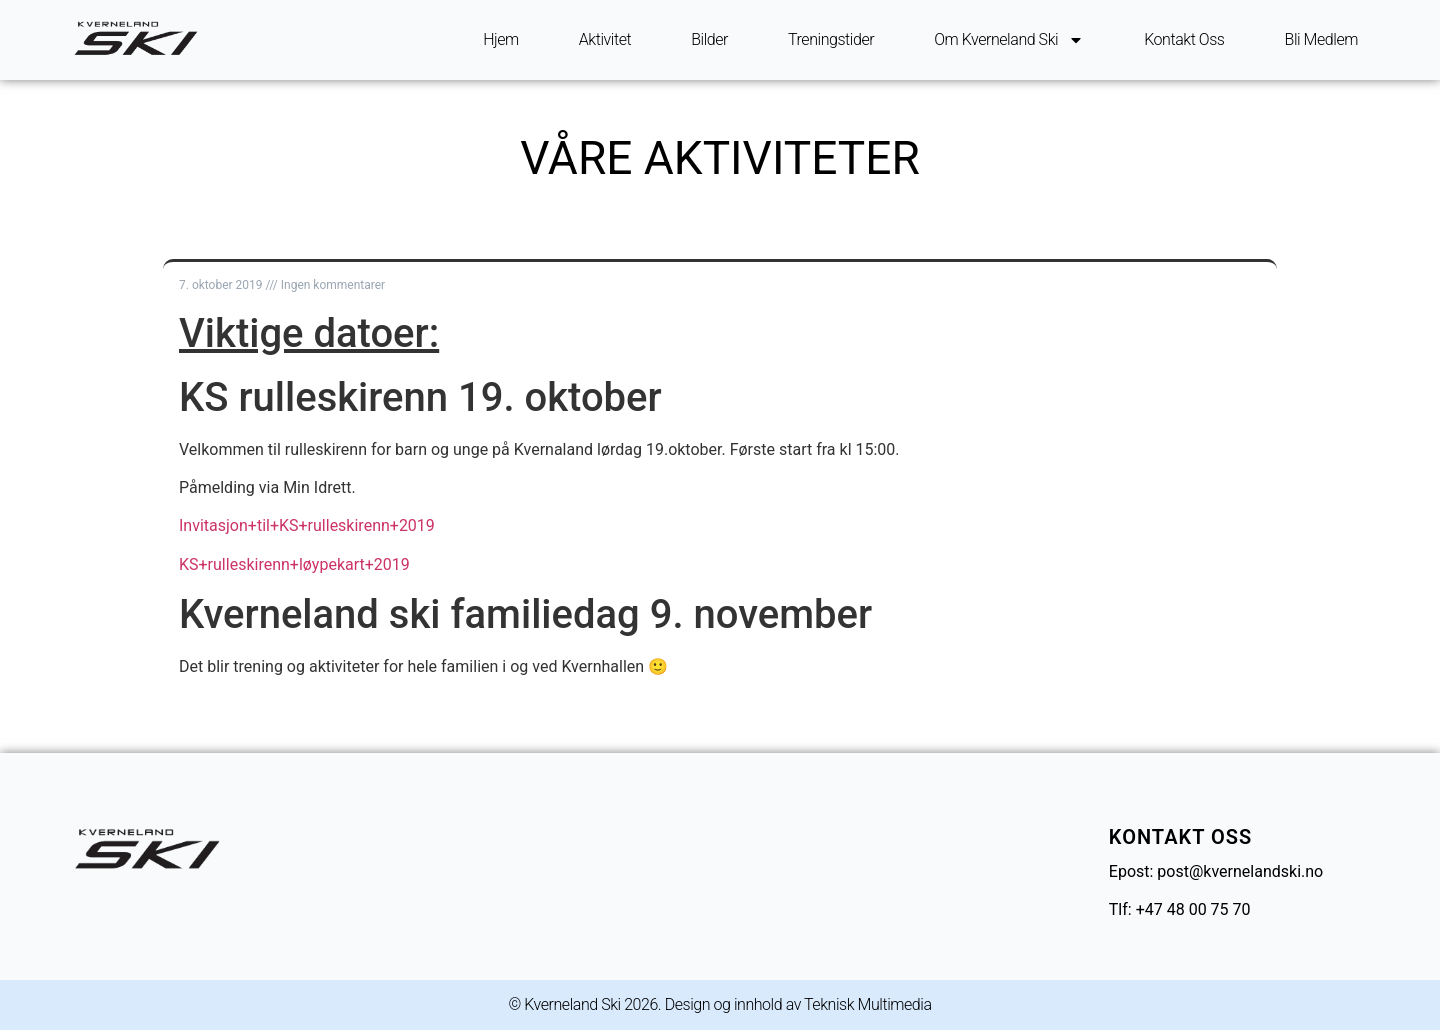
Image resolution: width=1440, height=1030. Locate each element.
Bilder (709, 39)
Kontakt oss (1184, 39)
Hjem (501, 39)
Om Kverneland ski (1009, 40)
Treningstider (831, 39)
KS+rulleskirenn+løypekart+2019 (294, 564)
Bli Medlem (1321, 39)
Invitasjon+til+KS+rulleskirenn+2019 (307, 525)
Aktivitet (605, 39)
